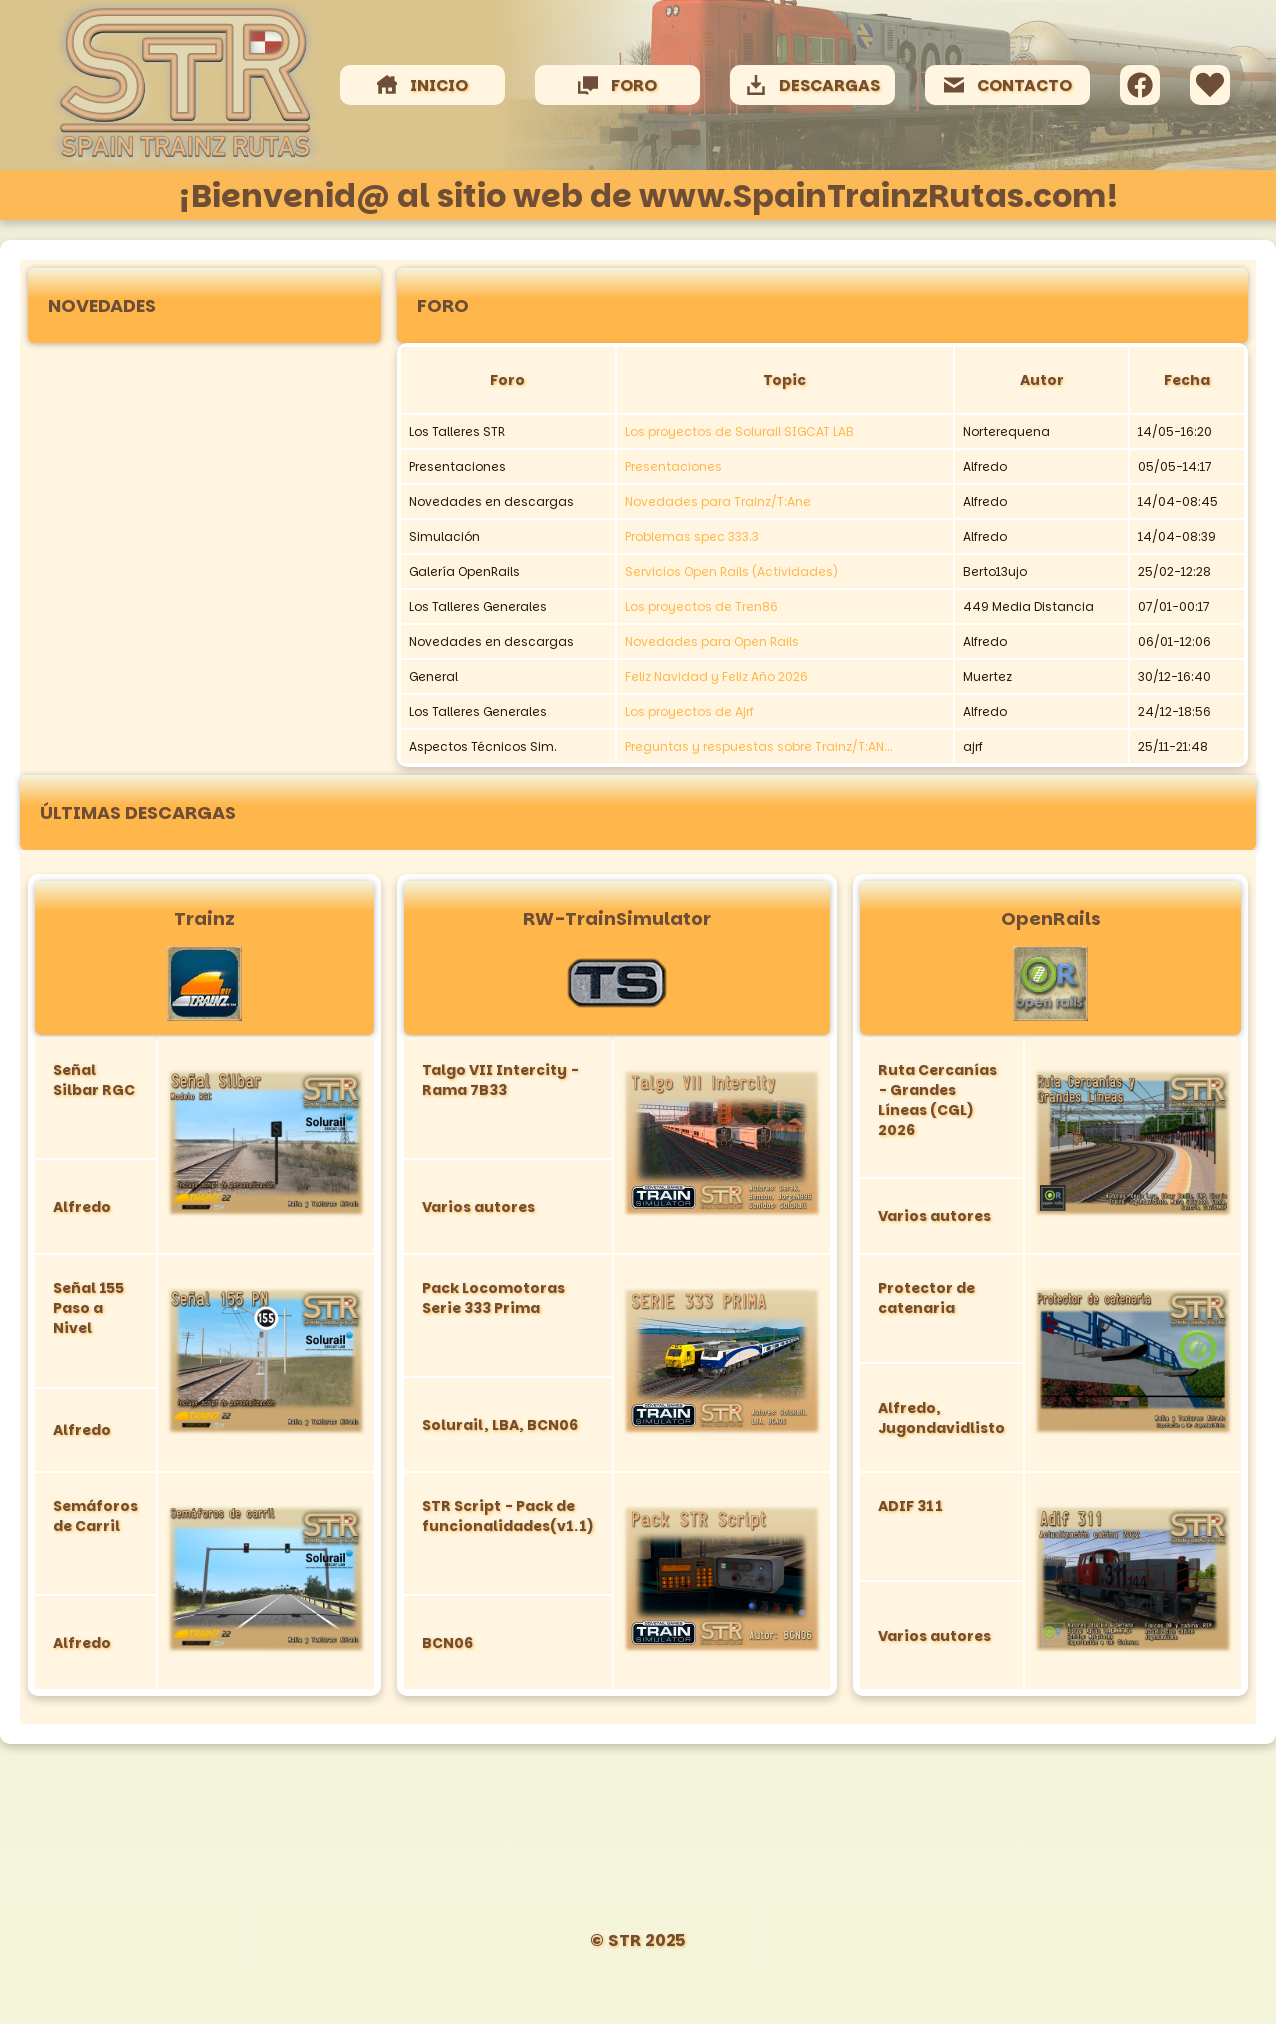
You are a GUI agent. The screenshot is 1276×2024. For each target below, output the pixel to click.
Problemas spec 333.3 (692, 536)
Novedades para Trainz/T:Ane (718, 501)
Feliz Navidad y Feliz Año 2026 (716, 676)
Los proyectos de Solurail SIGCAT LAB (739, 431)
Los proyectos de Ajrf (689, 711)
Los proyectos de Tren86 (701, 606)
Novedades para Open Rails (712, 641)
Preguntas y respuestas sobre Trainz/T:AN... (759, 746)
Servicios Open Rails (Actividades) (731, 571)
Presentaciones (673, 466)
